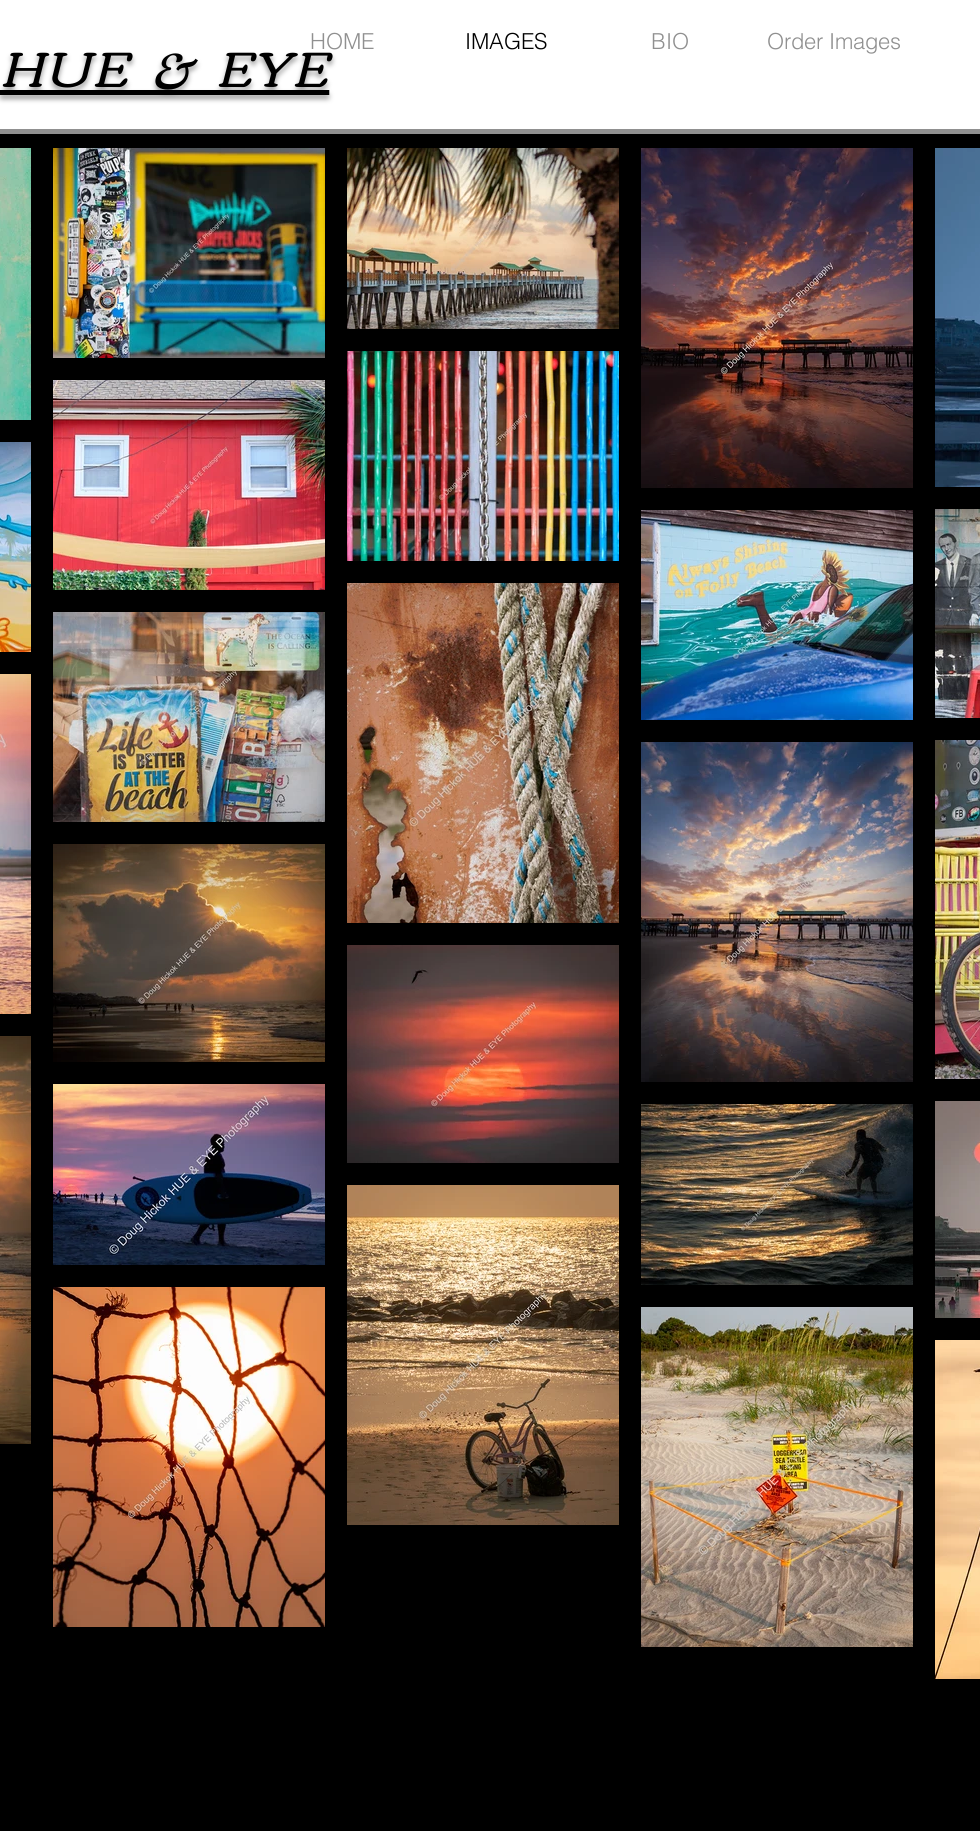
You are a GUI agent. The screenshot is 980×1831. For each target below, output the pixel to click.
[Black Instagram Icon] (868, 1749)
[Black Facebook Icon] (832, 1749)
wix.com (637, 1760)
